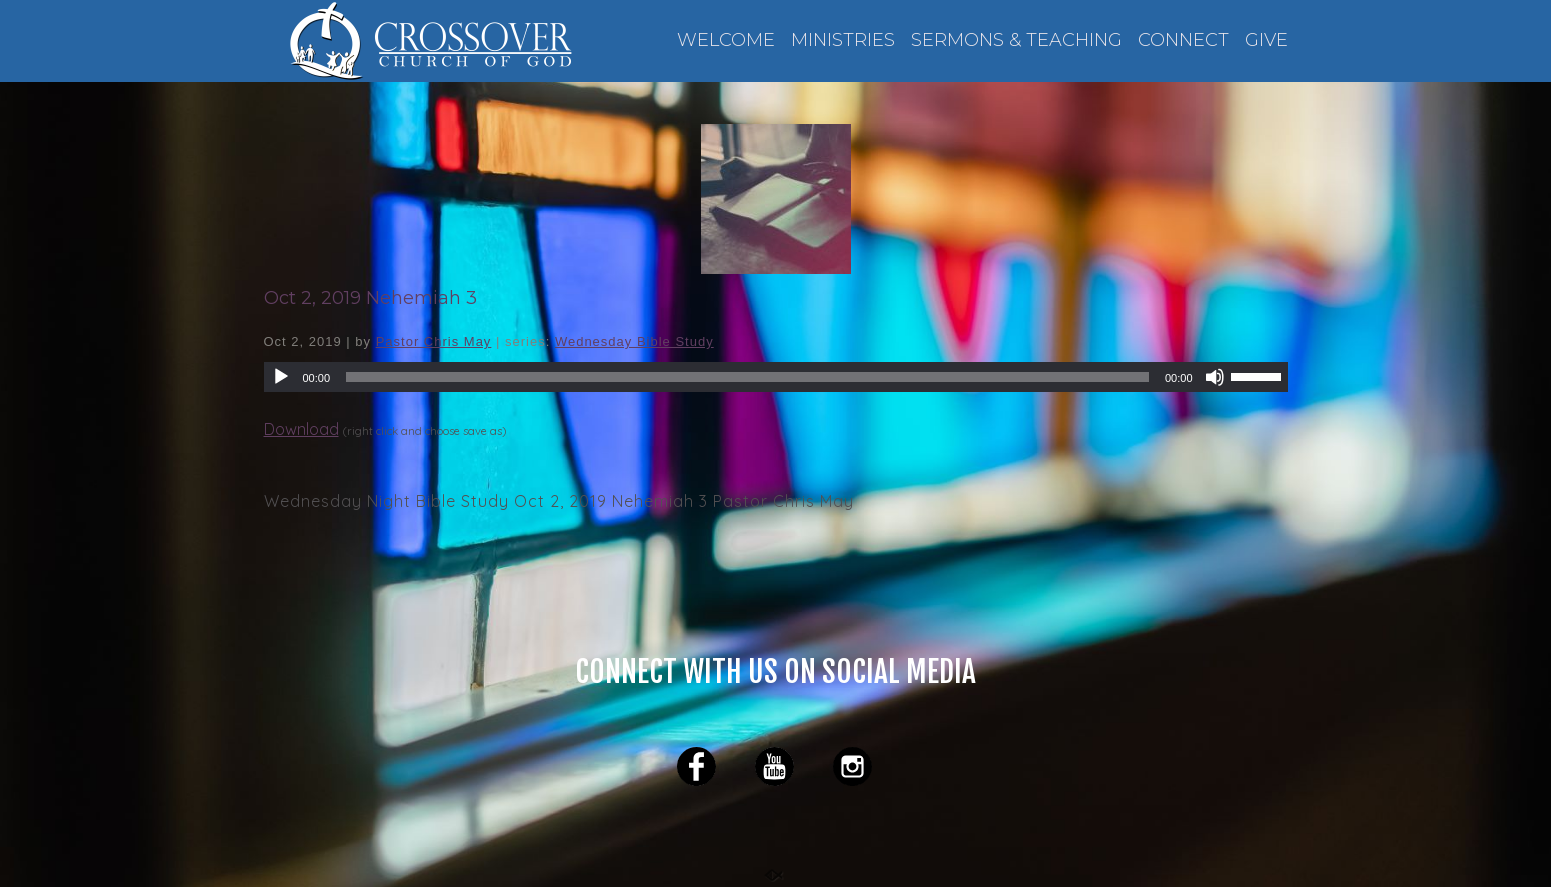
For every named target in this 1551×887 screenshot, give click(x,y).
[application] (776, 377)
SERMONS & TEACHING (1016, 40)
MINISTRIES (843, 40)
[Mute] (1215, 377)
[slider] (747, 377)
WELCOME (726, 40)
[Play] (281, 377)
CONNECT (1183, 40)
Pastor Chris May (434, 341)
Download (301, 429)
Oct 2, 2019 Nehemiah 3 (370, 298)
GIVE (1266, 40)
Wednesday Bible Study (634, 341)
